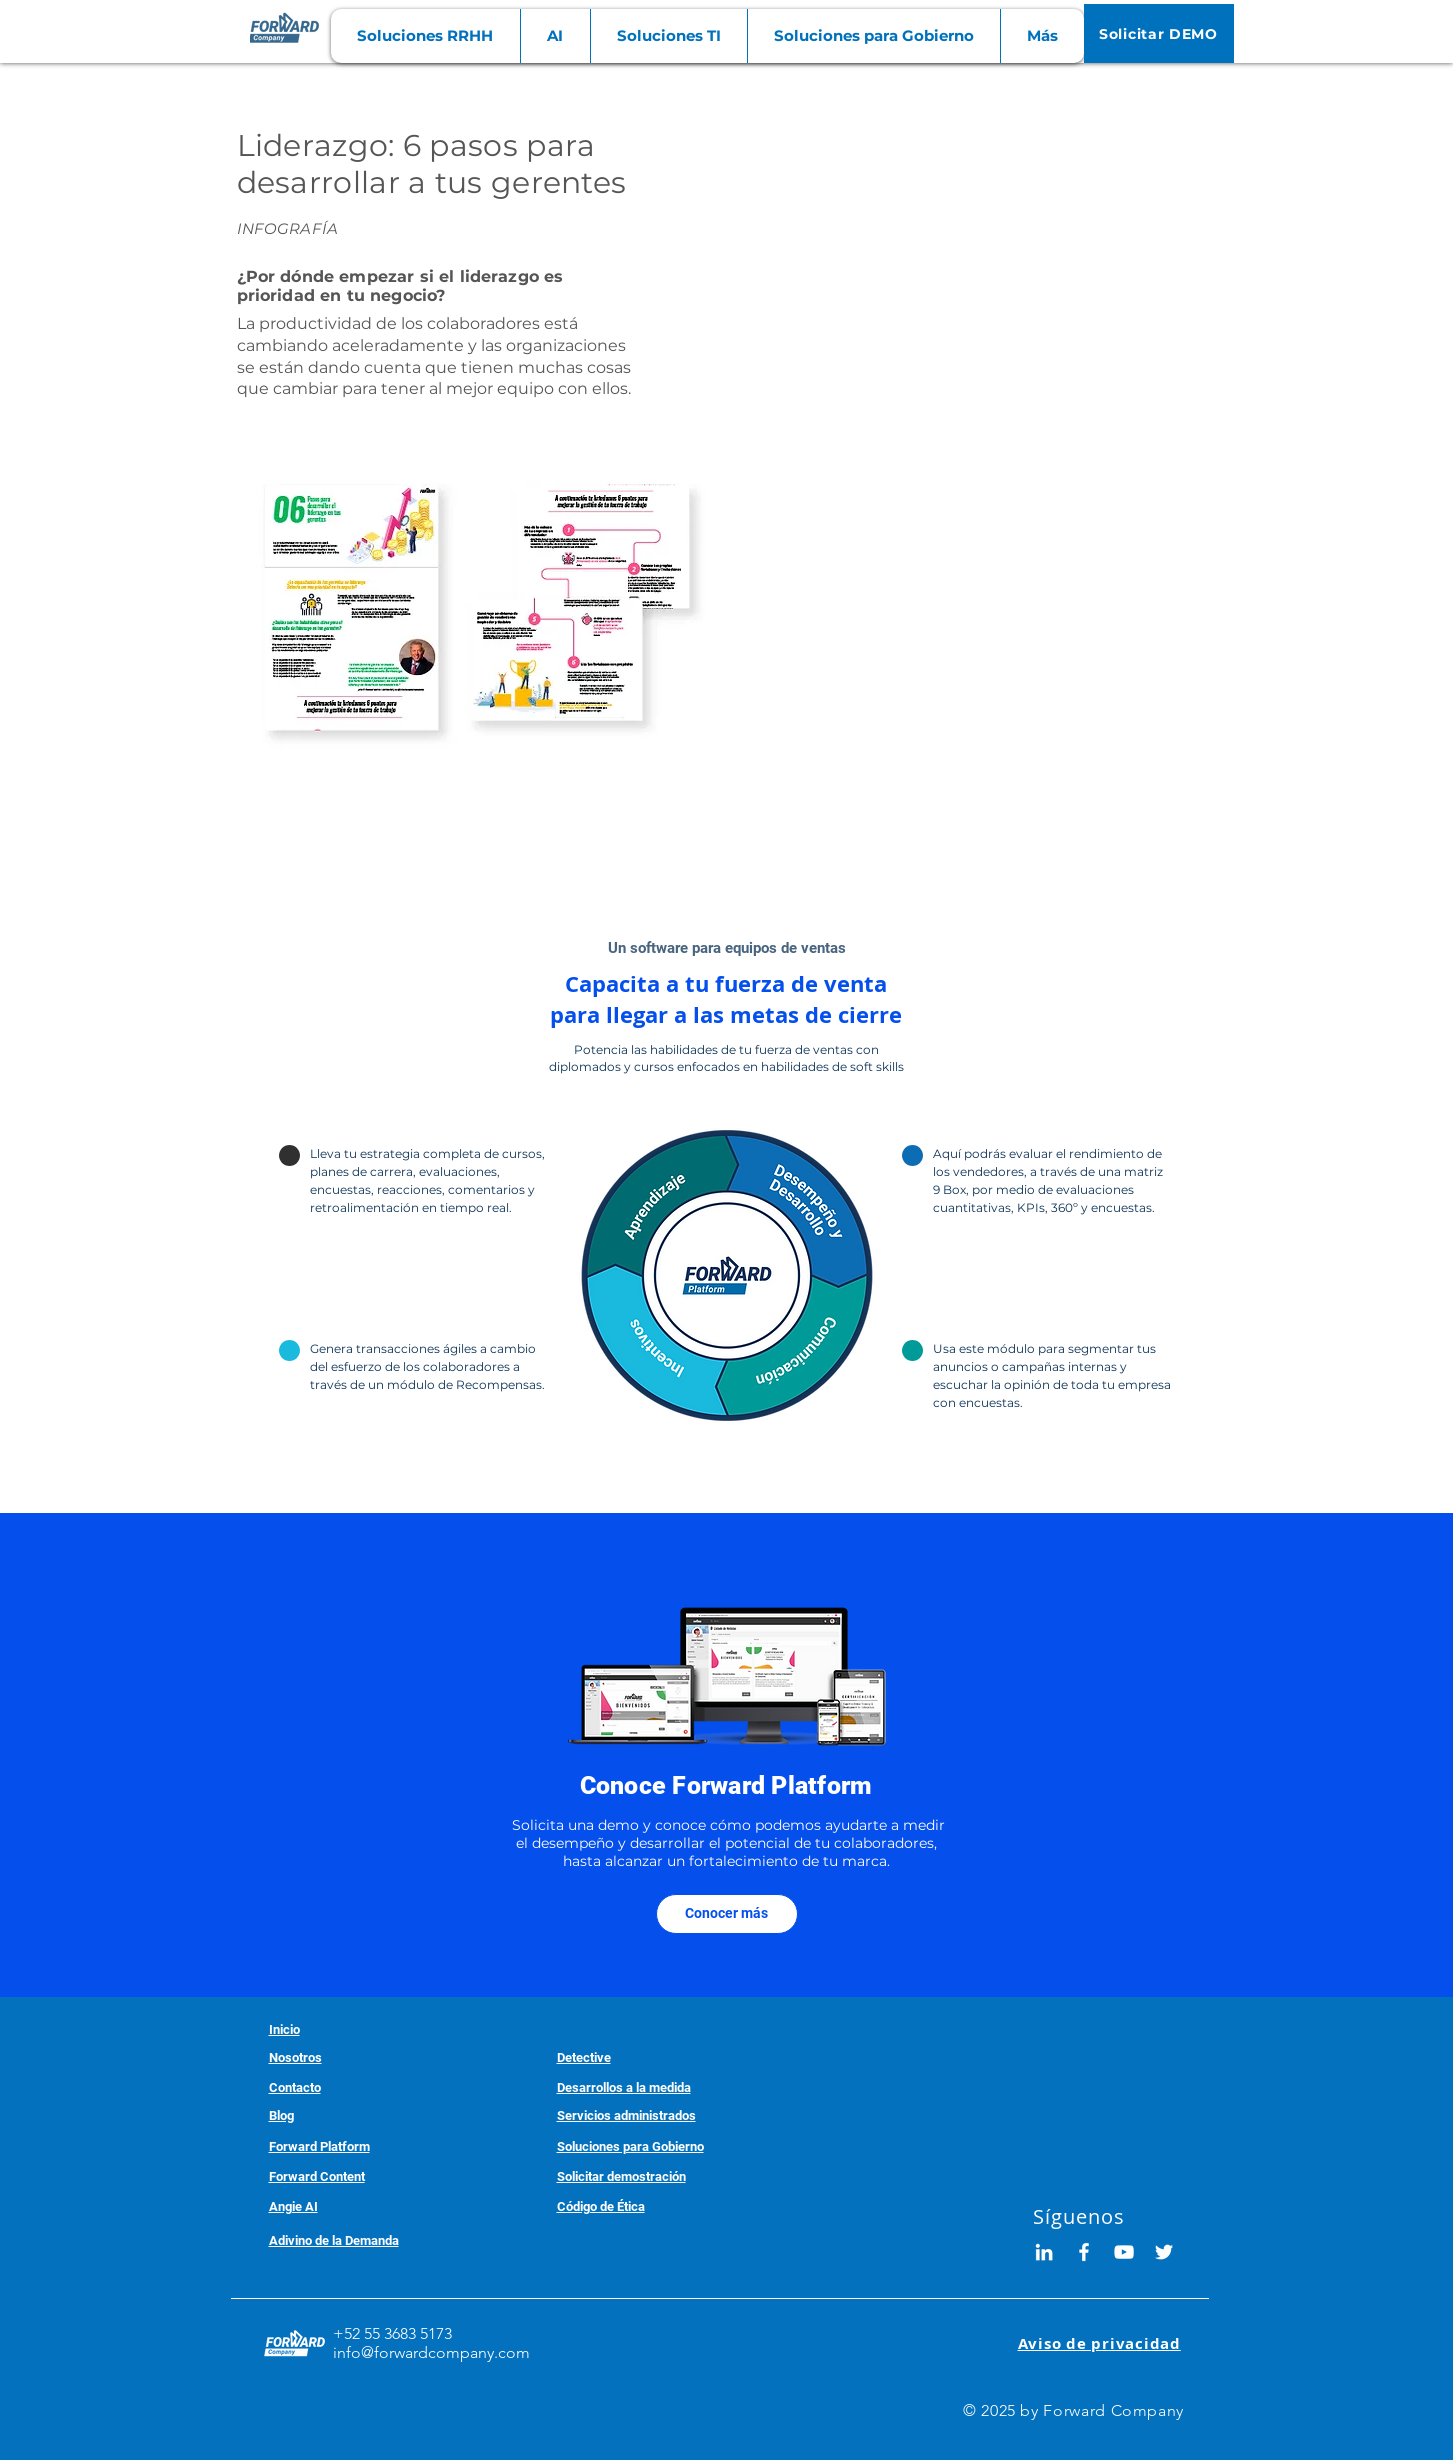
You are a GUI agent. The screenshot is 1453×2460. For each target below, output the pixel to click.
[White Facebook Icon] (1084, 2252)
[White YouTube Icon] (1124, 2252)
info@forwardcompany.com (431, 2352)
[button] (425, 36)
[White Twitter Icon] (1164, 2252)
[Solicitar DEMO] (1159, 33)
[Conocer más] (727, 1914)
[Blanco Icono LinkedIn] (1044, 2252)
